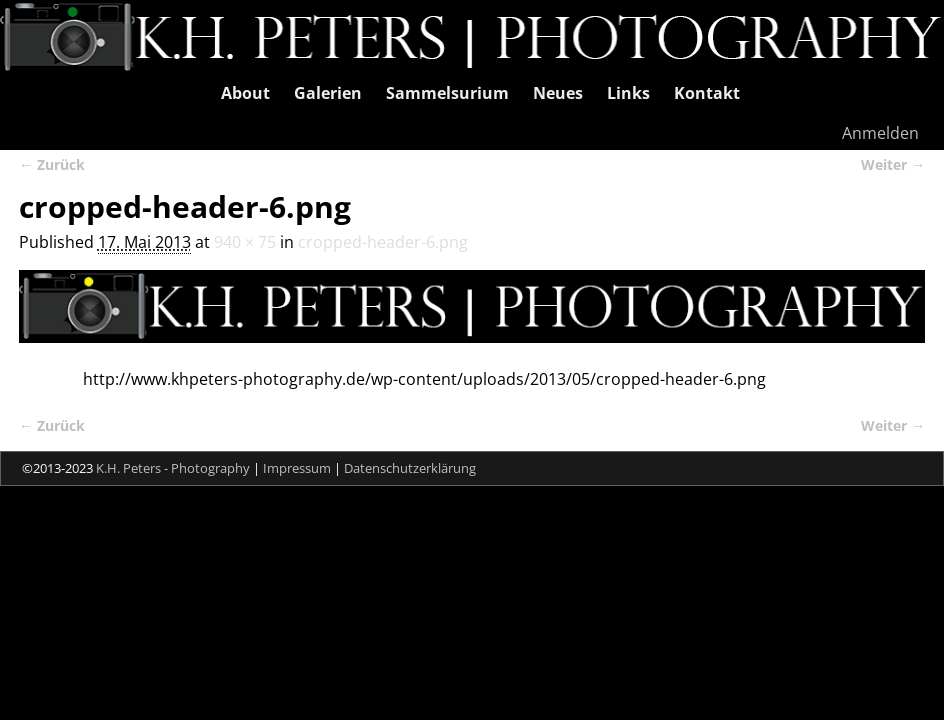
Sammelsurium (447, 93)
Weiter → (893, 164)
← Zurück (52, 164)
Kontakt (707, 93)
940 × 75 (245, 242)
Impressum (297, 468)
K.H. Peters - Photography (173, 468)
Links (628, 93)
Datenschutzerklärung (410, 468)
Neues (558, 93)
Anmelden (880, 133)
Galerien (328, 93)
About (245, 93)
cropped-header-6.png (383, 242)
